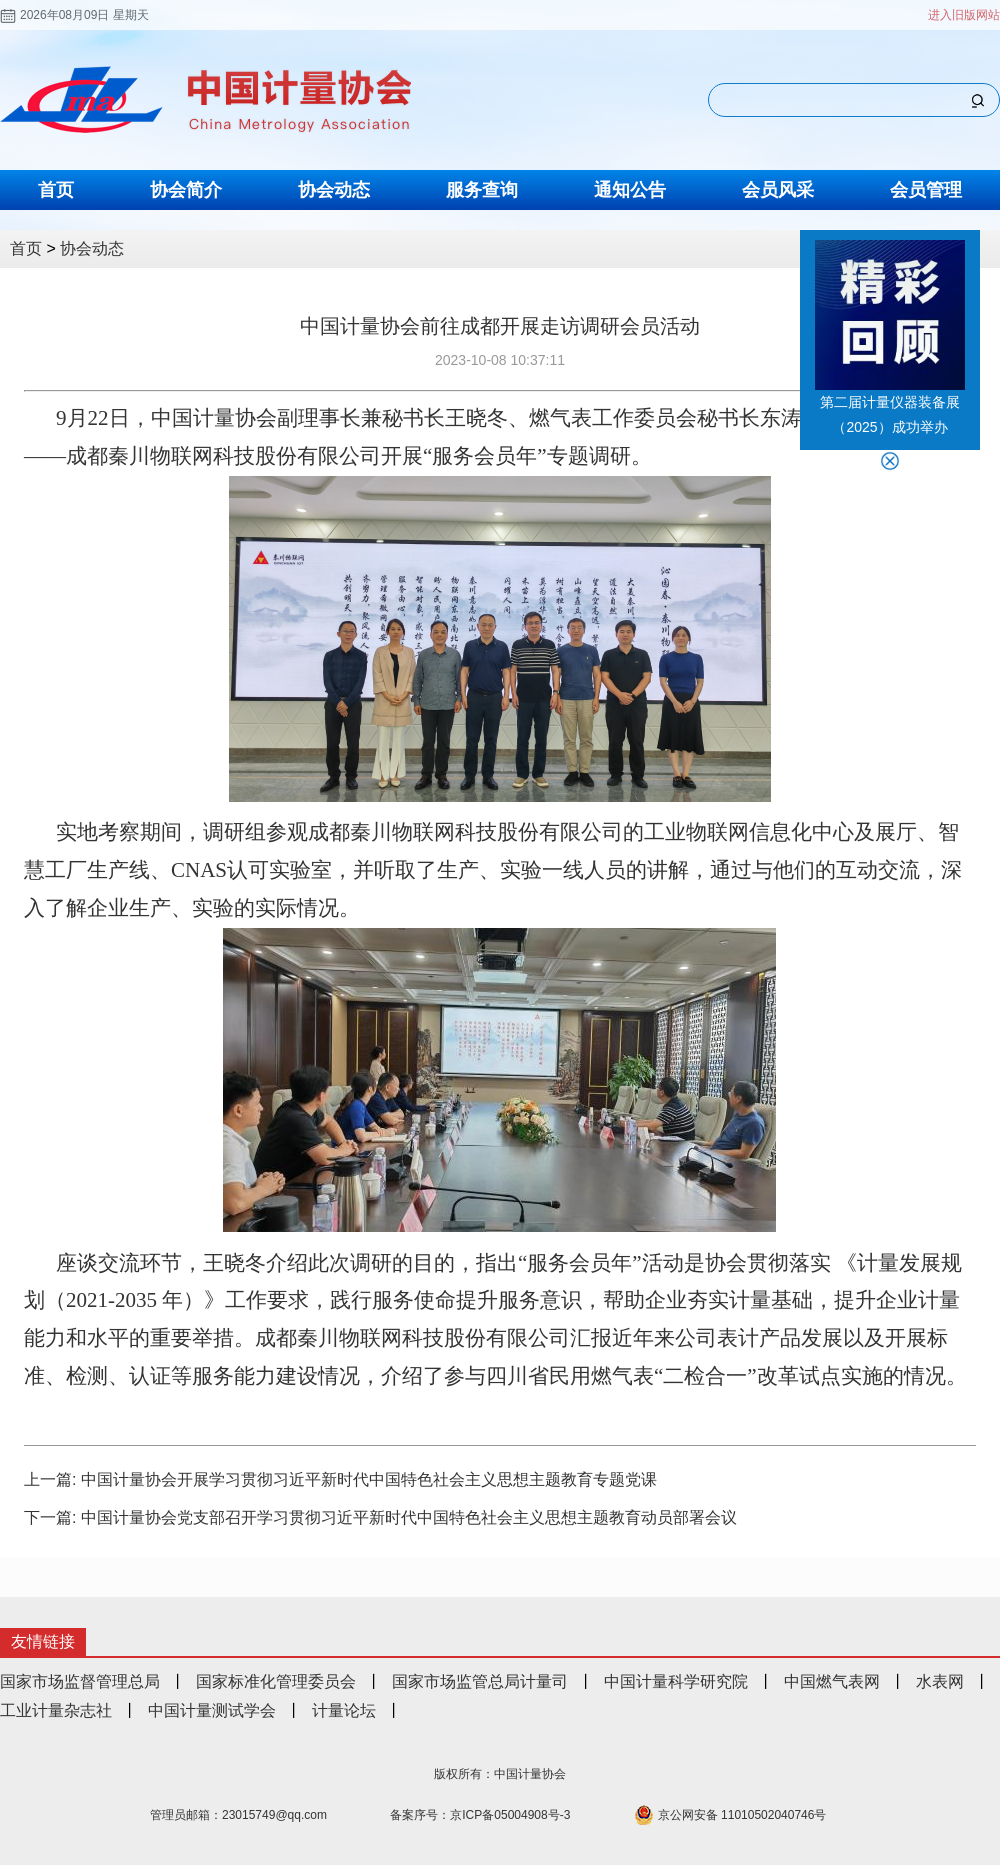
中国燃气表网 (832, 1681)
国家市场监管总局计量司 (480, 1681)
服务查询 (482, 190)
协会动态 (334, 190)
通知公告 (630, 190)
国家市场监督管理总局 (80, 1681)
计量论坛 (344, 1710)
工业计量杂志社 (56, 1710)
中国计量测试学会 (212, 1710)
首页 (56, 190)
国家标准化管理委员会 (276, 1681)
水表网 (940, 1681)
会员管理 (926, 190)
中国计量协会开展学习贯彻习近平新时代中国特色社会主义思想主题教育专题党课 (369, 1479)
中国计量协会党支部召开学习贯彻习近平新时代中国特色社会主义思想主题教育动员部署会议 (409, 1517)
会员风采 (778, 190)
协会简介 (186, 190)
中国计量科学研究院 (676, 1681)
